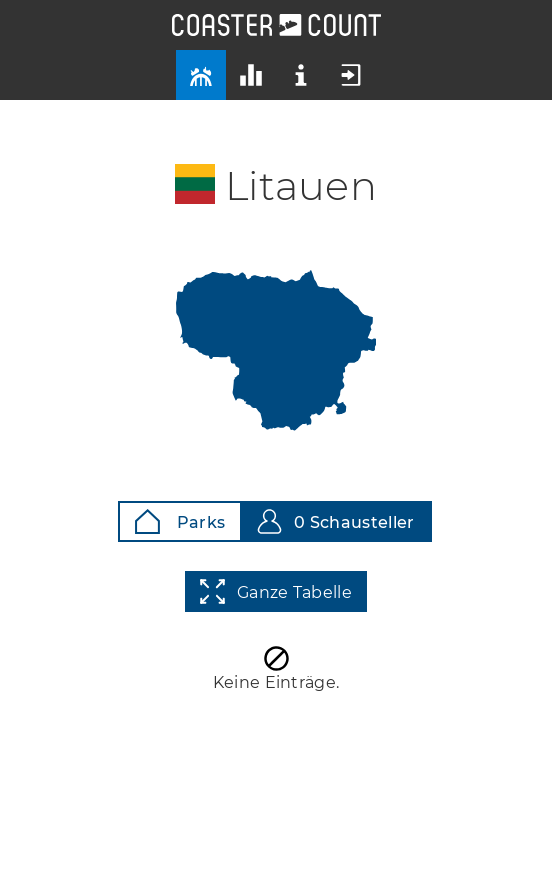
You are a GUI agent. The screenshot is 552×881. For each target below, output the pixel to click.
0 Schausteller (335, 521)
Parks (180, 521)
